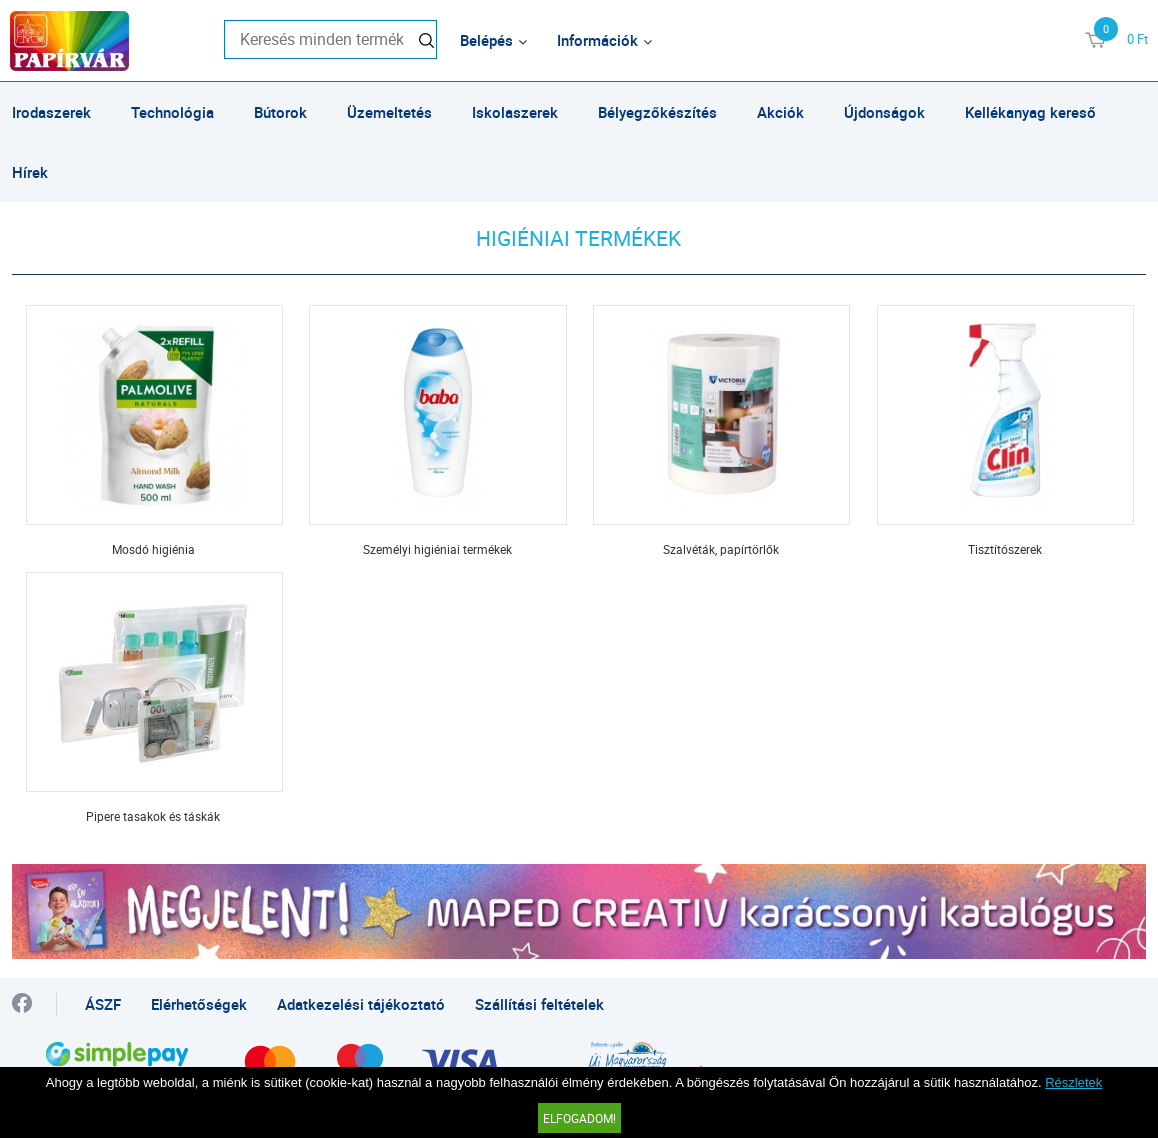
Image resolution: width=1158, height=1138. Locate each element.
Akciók (780, 112)
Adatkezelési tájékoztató (361, 1004)
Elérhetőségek (199, 1004)
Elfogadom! (579, 1118)
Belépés (486, 40)
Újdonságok (884, 112)
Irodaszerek (51, 112)
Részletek (1073, 1082)
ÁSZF (103, 1004)
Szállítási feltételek (539, 1004)
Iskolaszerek (515, 112)
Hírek (30, 172)
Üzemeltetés (389, 112)
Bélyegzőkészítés (657, 112)
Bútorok (280, 112)
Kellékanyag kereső (1030, 112)
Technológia (172, 112)
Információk (597, 40)
